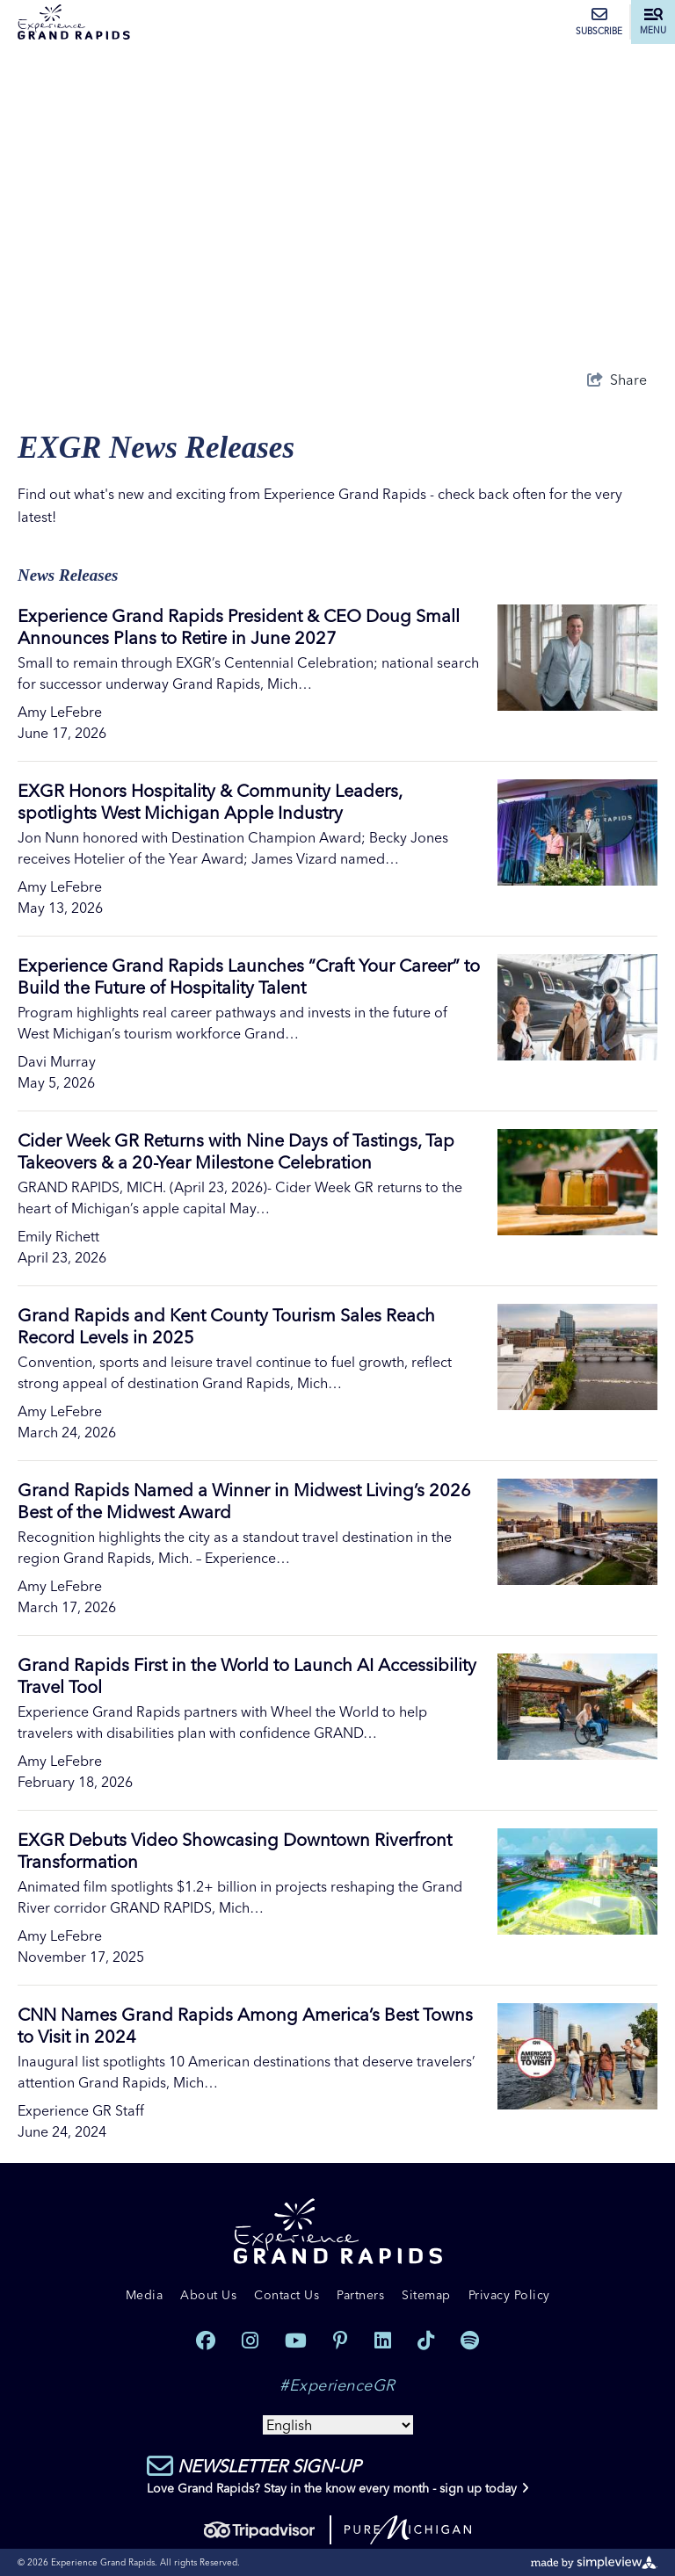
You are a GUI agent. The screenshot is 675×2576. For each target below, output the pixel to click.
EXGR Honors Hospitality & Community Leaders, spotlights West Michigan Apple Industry (210, 801)
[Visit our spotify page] (470, 2340)
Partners (360, 2295)
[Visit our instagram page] (250, 2340)
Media (144, 2295)
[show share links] (617, 379)
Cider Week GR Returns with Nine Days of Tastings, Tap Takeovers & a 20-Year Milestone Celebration (236, 1151)
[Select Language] (338, 2425)
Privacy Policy (509, 2295)
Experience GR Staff (81, 2110)
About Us (208, 2295)
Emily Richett (58, 1236)
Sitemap (426, 2295)
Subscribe (599, 22)
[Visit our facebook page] (205, 2340)
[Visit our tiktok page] (425, 2340)
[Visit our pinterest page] (340, 2340)
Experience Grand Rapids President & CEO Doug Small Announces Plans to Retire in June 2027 (239, 626)
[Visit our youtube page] (296, 2340)
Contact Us (286, 2295)
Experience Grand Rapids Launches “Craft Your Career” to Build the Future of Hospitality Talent (249, 976)
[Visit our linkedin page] (382, 2340)
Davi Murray (57, 1061)
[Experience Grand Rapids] (74, 22)
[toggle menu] (653, 22)
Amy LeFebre (60, 711)
